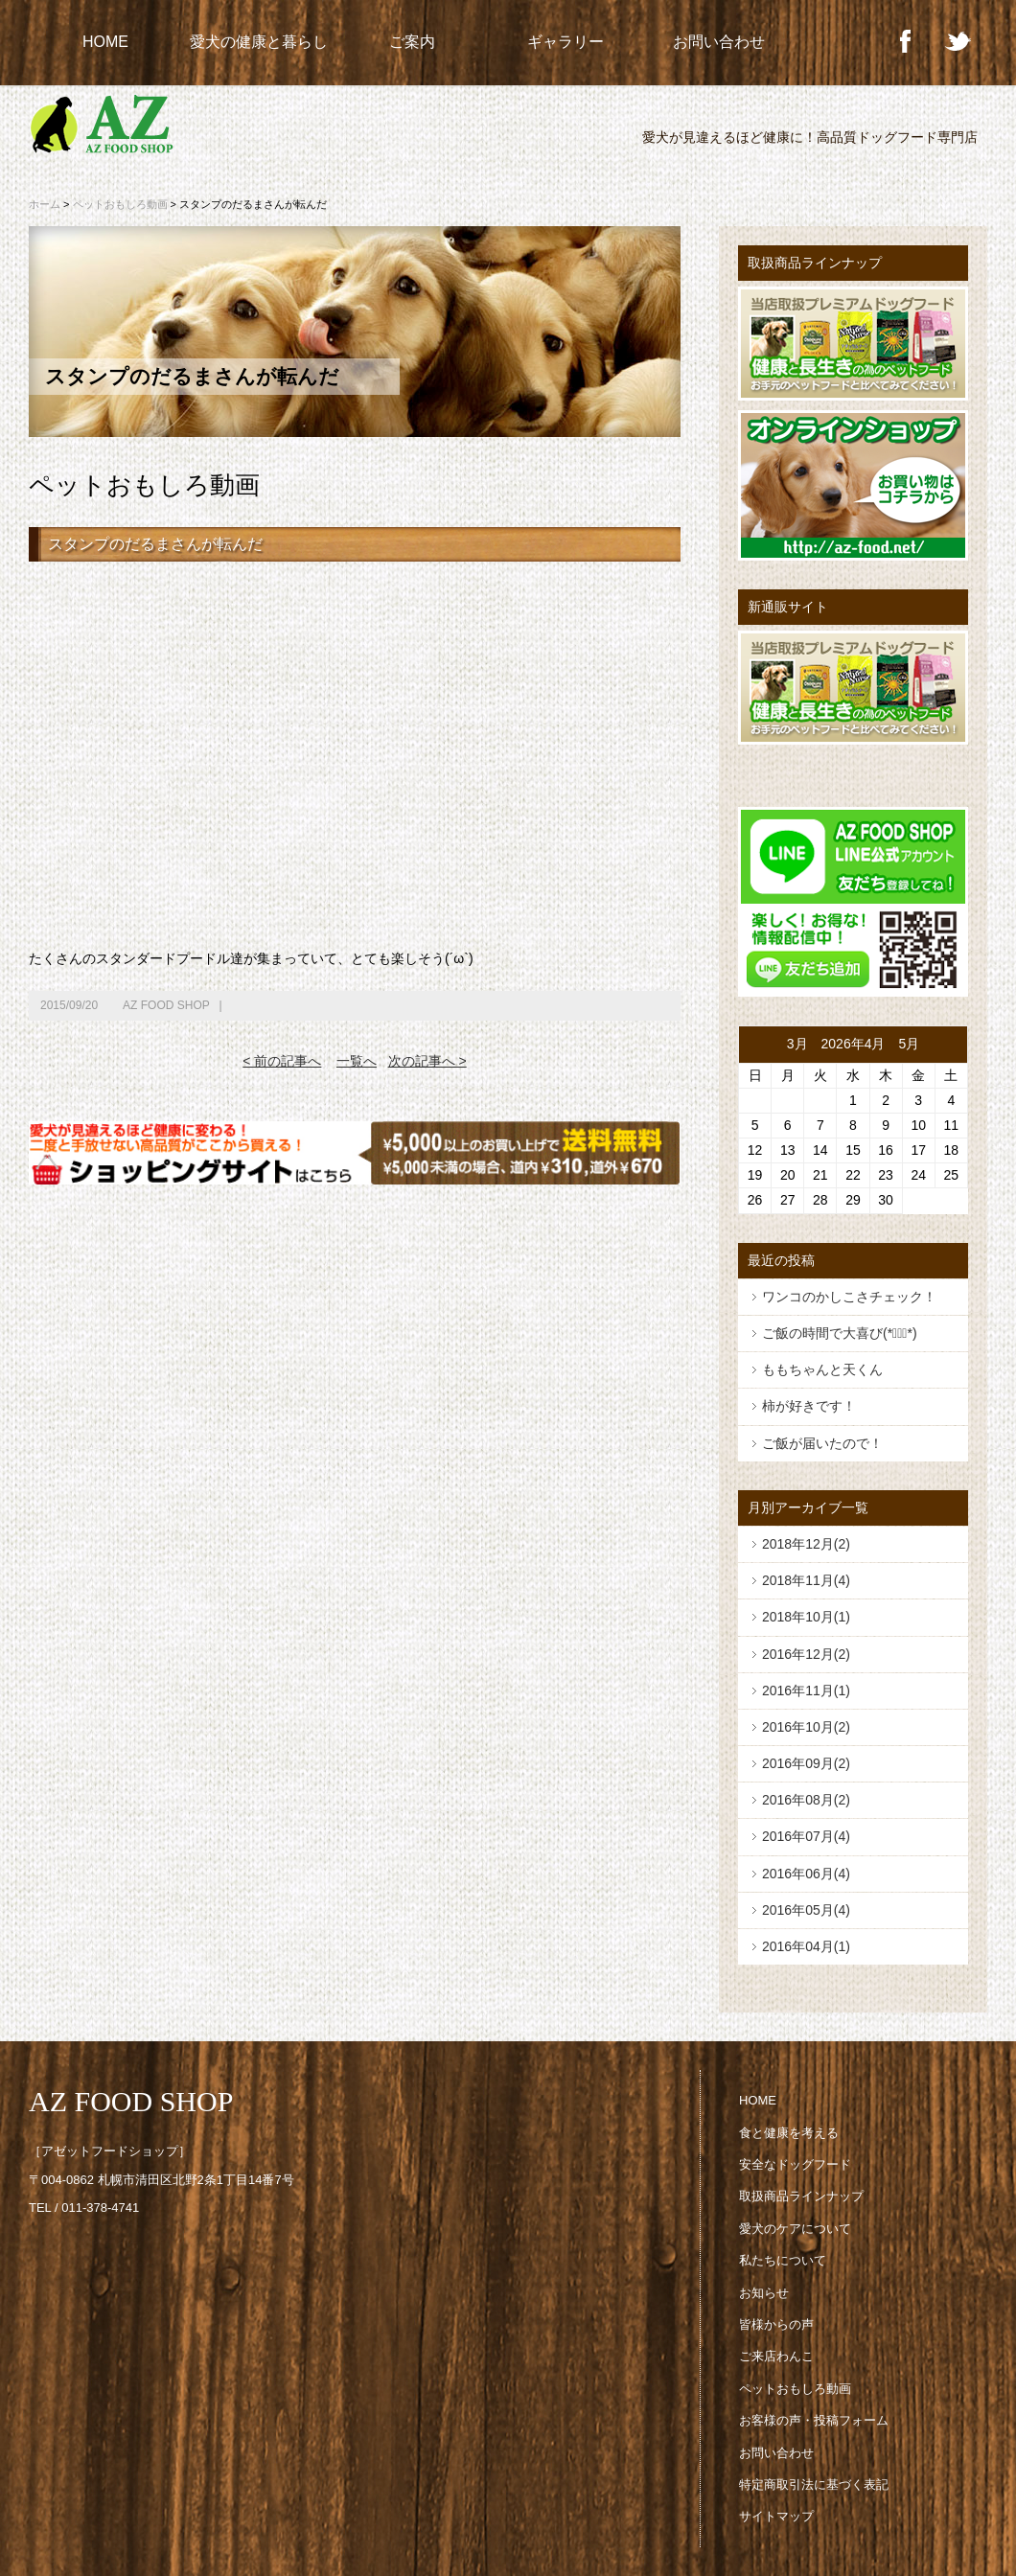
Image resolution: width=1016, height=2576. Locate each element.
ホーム (44, 204)
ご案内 (412, 42)
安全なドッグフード (795, 2164)
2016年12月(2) (806, 1654)
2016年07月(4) (806, 1836)
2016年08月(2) (806, 1799)
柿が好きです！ (809, 1406)
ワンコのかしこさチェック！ (849, 1296)
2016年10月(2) (806, 1727)
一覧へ (356, 1061)
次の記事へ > (427, 1061)
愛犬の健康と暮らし (259, 42)
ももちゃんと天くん (822, 1369)
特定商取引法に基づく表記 (814, 2484)
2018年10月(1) (806, 1616)
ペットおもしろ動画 (120, 204)
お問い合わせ (719, 42)
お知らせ (764, 2293)
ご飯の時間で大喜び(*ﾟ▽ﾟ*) (839, 1333)
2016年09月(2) (806, 1763)
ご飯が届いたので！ (822, 1443)
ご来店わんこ (776, 2356)
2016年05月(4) (806, 1910)
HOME (105, 42)
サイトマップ (776, 2516)
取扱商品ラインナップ (801, 2196)
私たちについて (782, 2260)
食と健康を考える (789, 2133)
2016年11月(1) (806, 1690)
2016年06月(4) (806, 1873)
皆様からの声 (776, 2324)
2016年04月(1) (806, 1946)
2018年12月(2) (806, 1544)
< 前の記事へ (281, 1061)
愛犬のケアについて (795, 2228)
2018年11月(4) (806, 1580)
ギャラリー (565, 42)
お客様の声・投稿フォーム (814, 2420)
